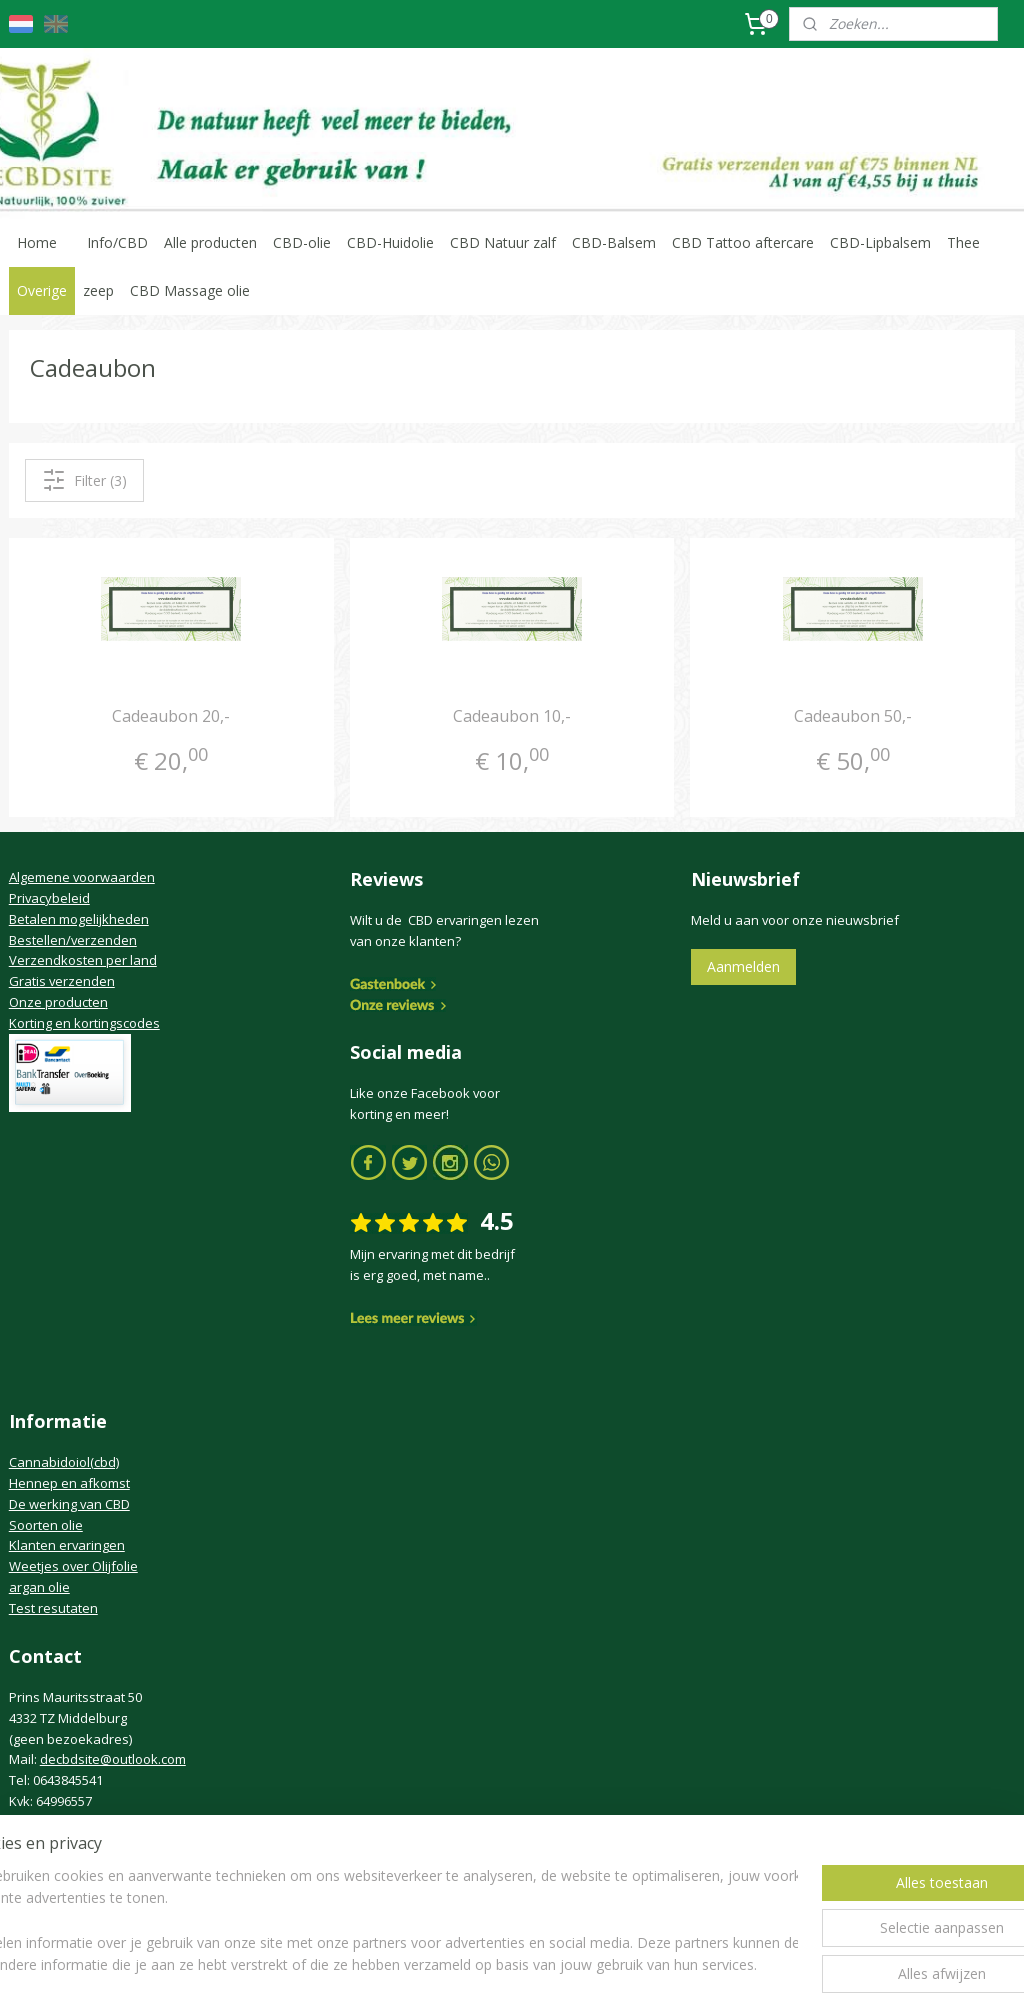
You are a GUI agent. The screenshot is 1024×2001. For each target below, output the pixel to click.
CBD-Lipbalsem (880, 242)
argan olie (39, 1587)
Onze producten (58, 1002)
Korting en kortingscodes (84, 1023)
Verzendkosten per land (83, 960)
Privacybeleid (49, 898)
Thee (963, 242)
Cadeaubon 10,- (512, 716)
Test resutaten (53, 1608)
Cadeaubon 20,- (171, 716)
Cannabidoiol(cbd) (64, 1462)
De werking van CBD (69, 1504)
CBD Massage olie (190, 290)
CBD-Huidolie (390, 242)
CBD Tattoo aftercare (743, 242)
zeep (98, 290)
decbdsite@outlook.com (113, 1759)
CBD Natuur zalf (503, 242)
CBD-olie (302, 242)
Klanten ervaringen (67, 1545)
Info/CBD (117, 242)
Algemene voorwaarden (82, 877)
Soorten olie (46, 1525)
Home (37, 242)
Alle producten (210, 242)
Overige (42, 290)
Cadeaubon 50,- (853, 716)
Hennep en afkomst (69, 1483)
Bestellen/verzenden (73, 940)
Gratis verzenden (62, 981)
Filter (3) (84, 480)
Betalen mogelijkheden (79, 919)
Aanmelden (743, 966)
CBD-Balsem (614, 242)
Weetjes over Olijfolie (73, 1566)
